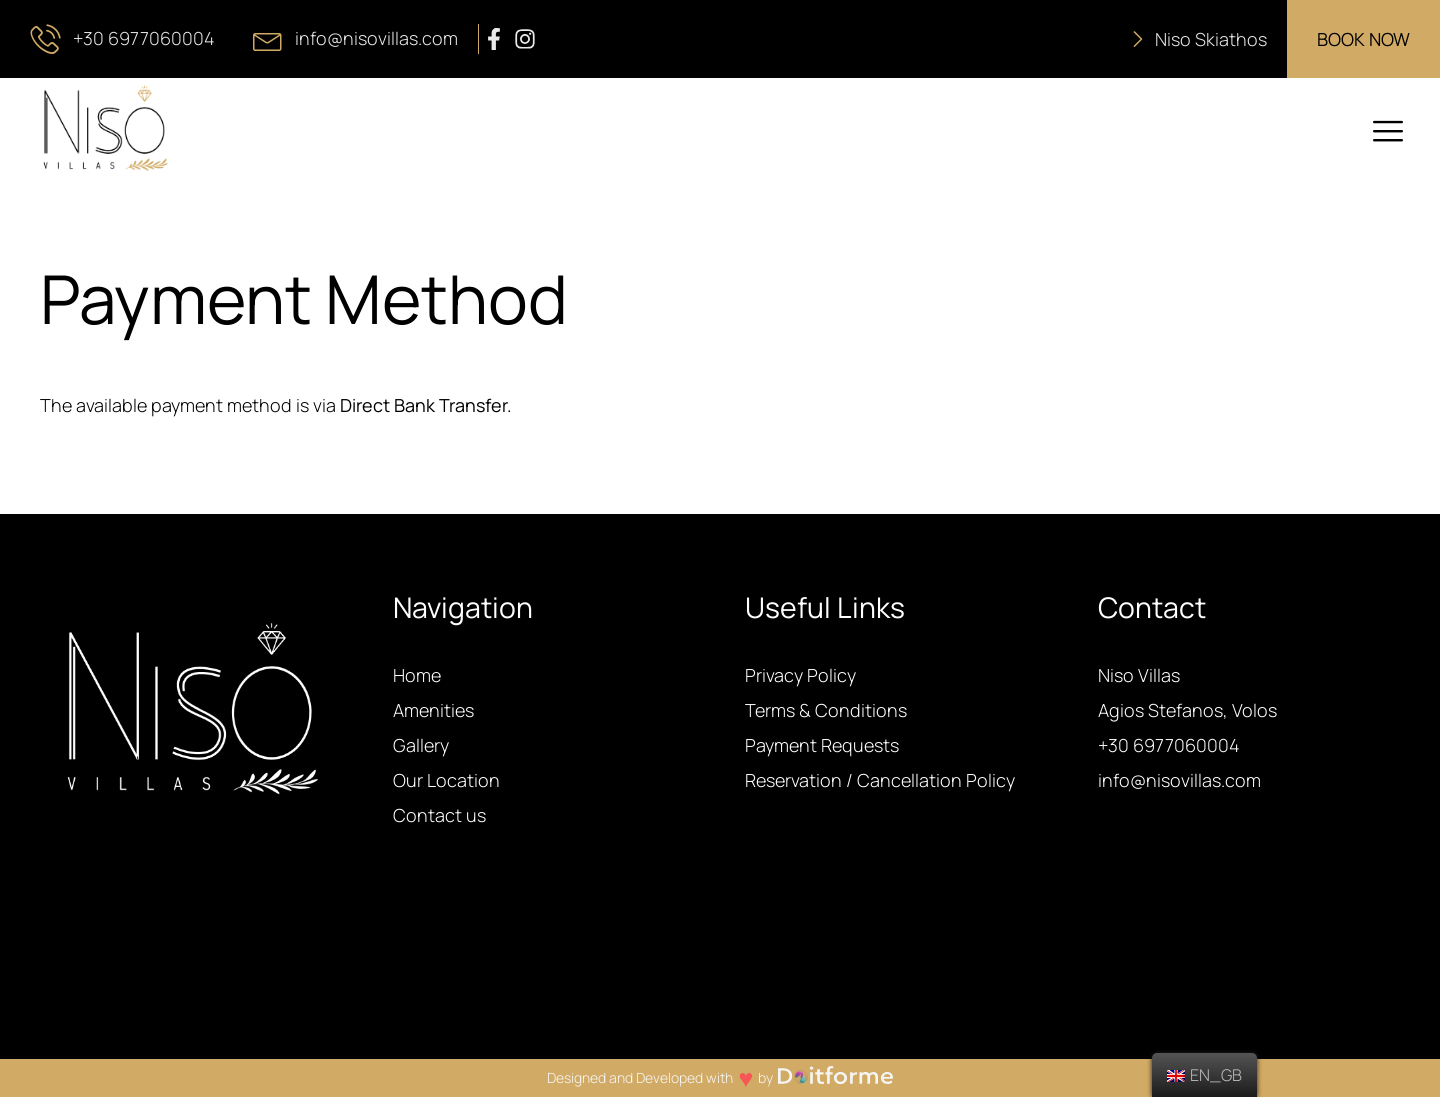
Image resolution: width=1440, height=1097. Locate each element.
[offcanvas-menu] (1388, 131)
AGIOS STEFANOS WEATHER (720, 984)
